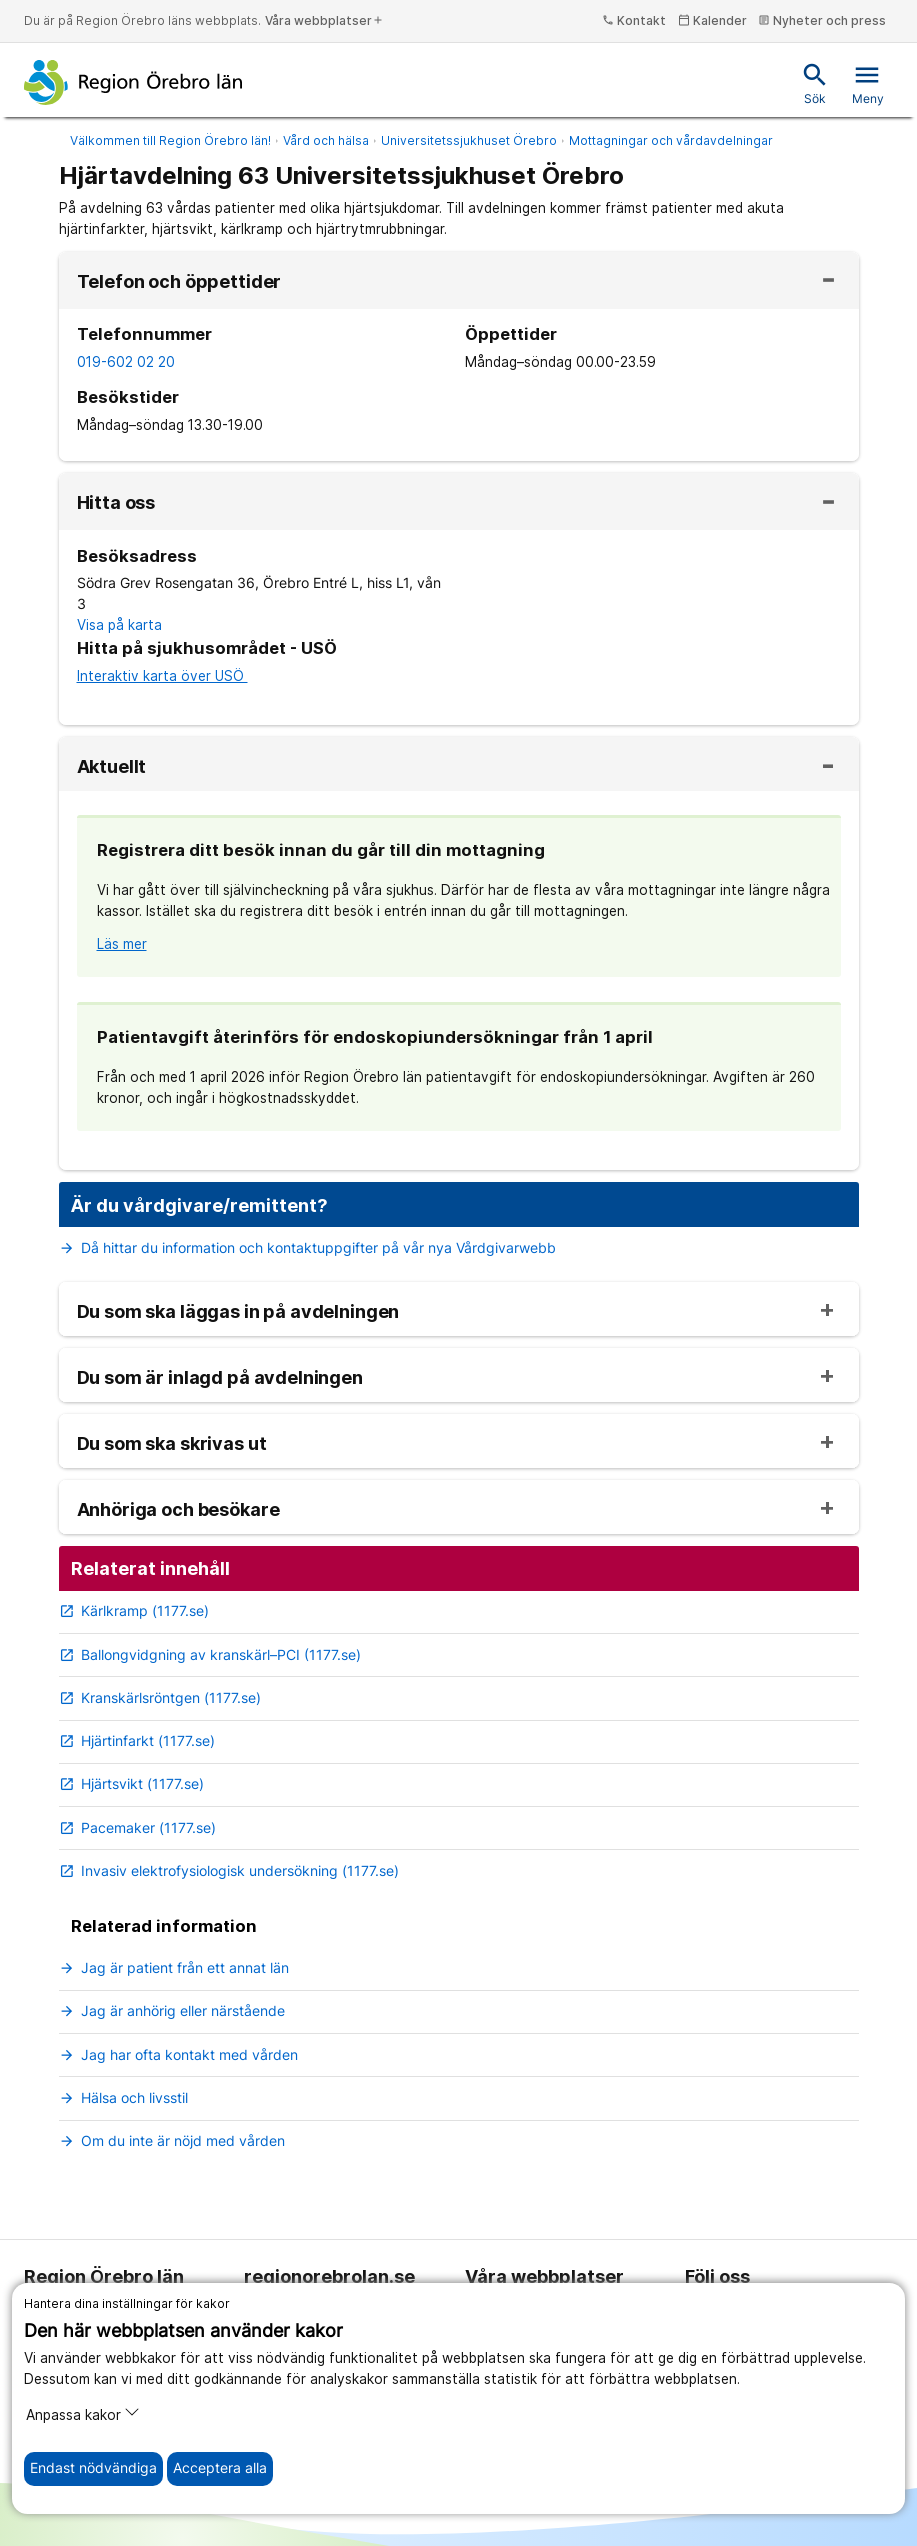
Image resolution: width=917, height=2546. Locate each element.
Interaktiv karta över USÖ (162, 676)
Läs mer (122, 944)
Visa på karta (119, 625)
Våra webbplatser (324, 20)
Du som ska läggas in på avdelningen (238, 1312)
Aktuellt (112, 767)
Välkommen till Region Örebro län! (170, 140)
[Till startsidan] (133, 82)
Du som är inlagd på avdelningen (220, 1378)
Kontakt (634, 20)
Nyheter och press (822, 20)
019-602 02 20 (126, 362)
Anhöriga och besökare (178, 1510)
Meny (868, 83)
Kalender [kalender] (712, 20)
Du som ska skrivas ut (172, 1444)
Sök (815, 83)
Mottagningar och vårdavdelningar (671, 140)
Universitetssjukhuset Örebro (469, 140)
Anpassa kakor (83, 2413)
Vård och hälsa (326, 140)
